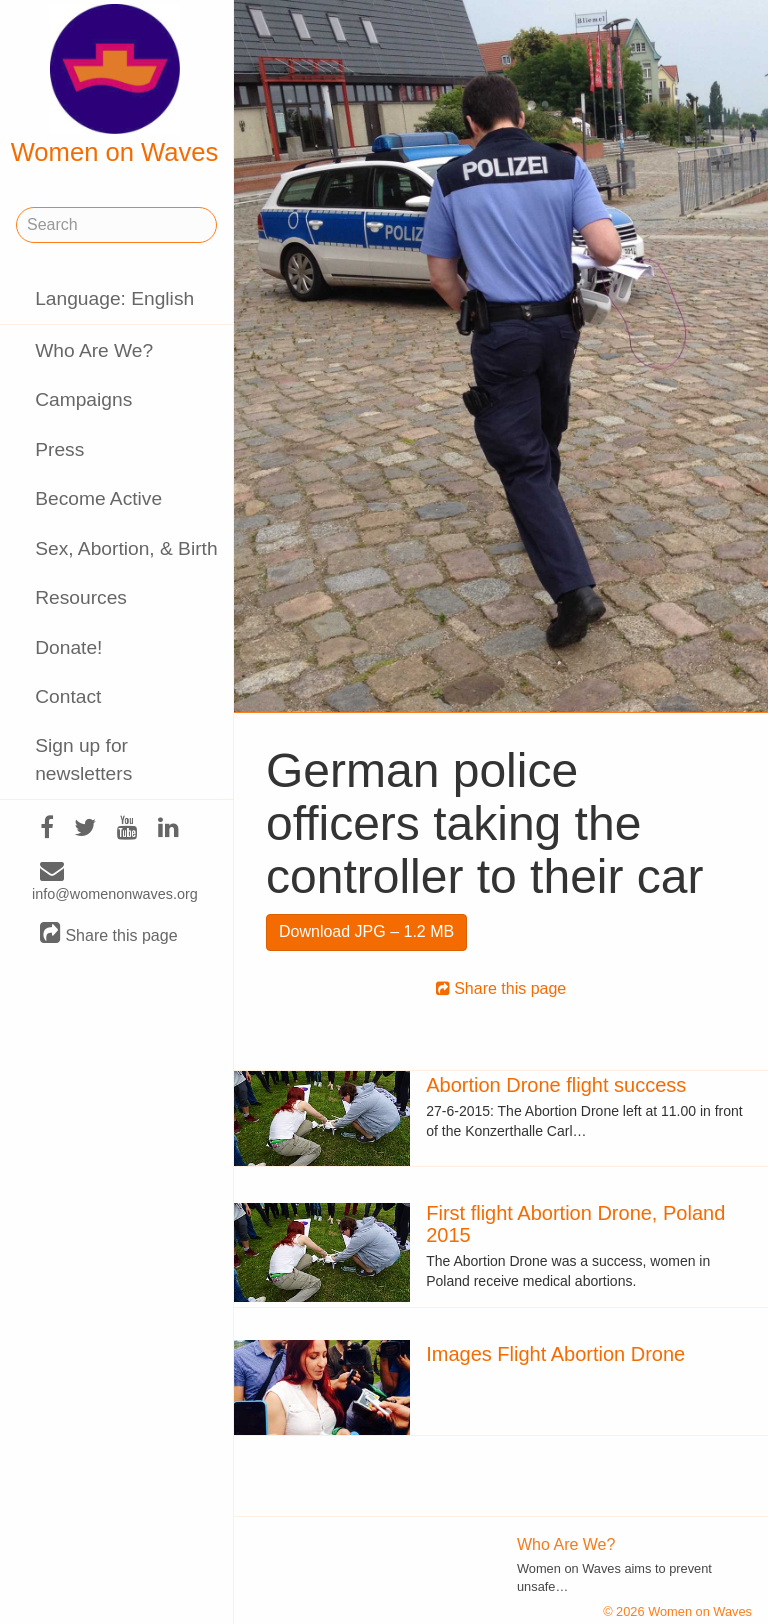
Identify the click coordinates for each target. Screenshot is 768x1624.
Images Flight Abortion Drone (555, 1354)
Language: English (114, 298)
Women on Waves (115, 85)
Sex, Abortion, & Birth (126, 548)
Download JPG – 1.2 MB (366, 931)
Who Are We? (94, 350)
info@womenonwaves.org (115, 883)
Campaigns (83, 399)
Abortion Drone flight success (556, 1085)
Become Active (98, 498)
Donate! (68, 647)
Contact (68, 696)
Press (59, 449)
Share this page (109, 934)
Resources (81, 597)
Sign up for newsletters (83, 759)
